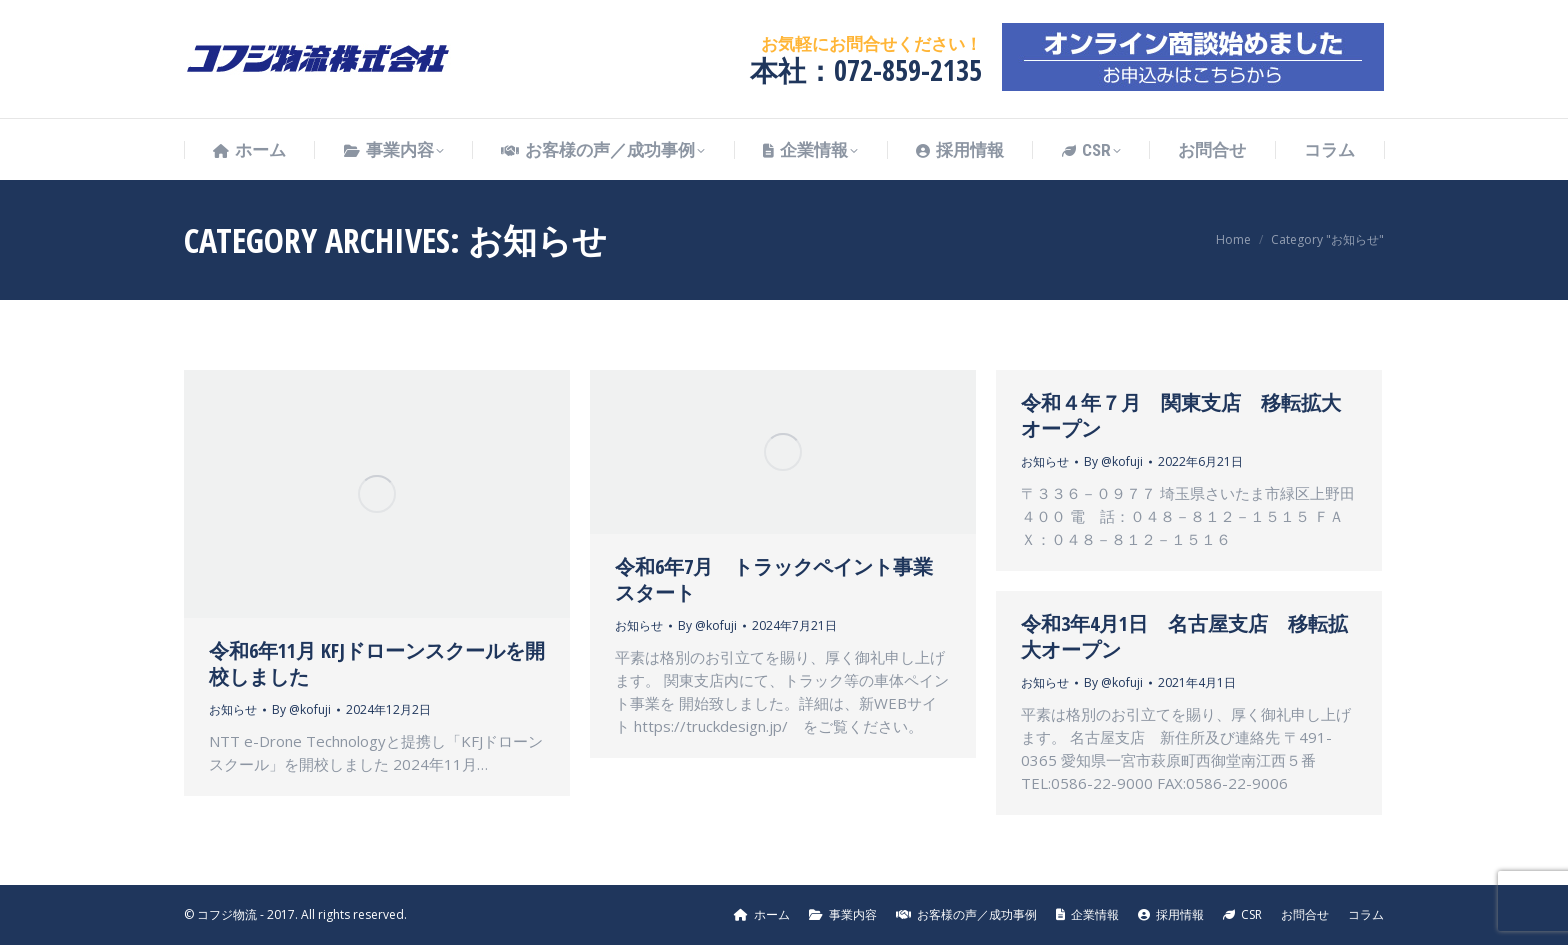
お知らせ (233, 709)
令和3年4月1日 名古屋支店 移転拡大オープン (1184, 636)
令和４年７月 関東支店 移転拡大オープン (1181, 415)
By (301, 709)
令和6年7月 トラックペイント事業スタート (774, 579)
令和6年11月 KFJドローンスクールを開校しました (377, 663)
